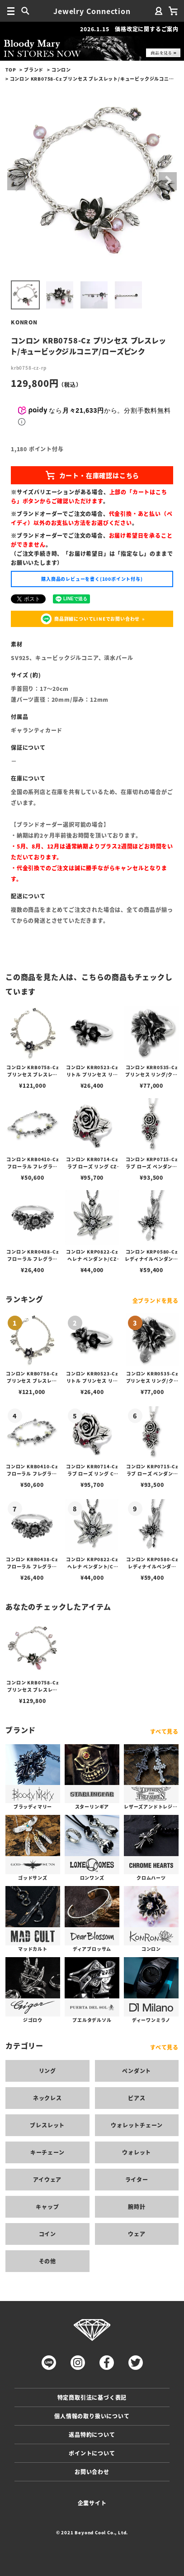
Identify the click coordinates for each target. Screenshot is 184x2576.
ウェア (136, 2234)
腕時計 (136, 2206)
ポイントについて (92, 2453)
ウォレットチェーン (136, 2125)
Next (168, 181)
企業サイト (92, 2503)
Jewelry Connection (91, 10)
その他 (47, 2261)
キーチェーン (47, 2152)
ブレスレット (47, 2125)
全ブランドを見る (155, 1300)
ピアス (136, 2098)
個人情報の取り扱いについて (91, 2416)
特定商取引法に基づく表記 (92, 2397)
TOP (10, 69)
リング (47, 2070)
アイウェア (47, 2179)
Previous (16, 181)
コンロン (61, 69)
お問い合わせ (92, 2471)
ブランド (33, 69)
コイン (47, 2234)
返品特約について (92, 2434)
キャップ (47, 2206)
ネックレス (47, 2098)
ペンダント (136, 2070)
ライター (136, 2179)
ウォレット (136, 2152)
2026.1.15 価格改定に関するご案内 (129, 29)
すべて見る (164, 1731)
